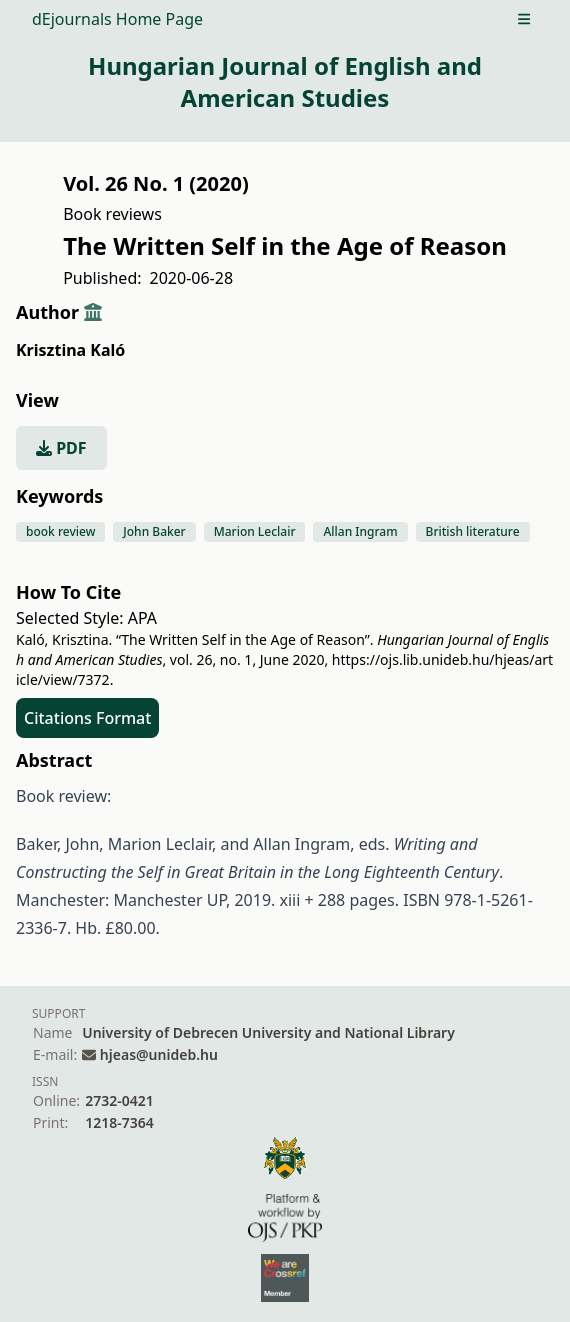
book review (60, 531)
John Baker (154, 531)
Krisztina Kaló (70, 350)
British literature (473, 531)
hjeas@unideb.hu (159, 1054)
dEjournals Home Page (117, 19)
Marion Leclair (255, 531)
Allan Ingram (360, 531)
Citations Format (87, 718)
